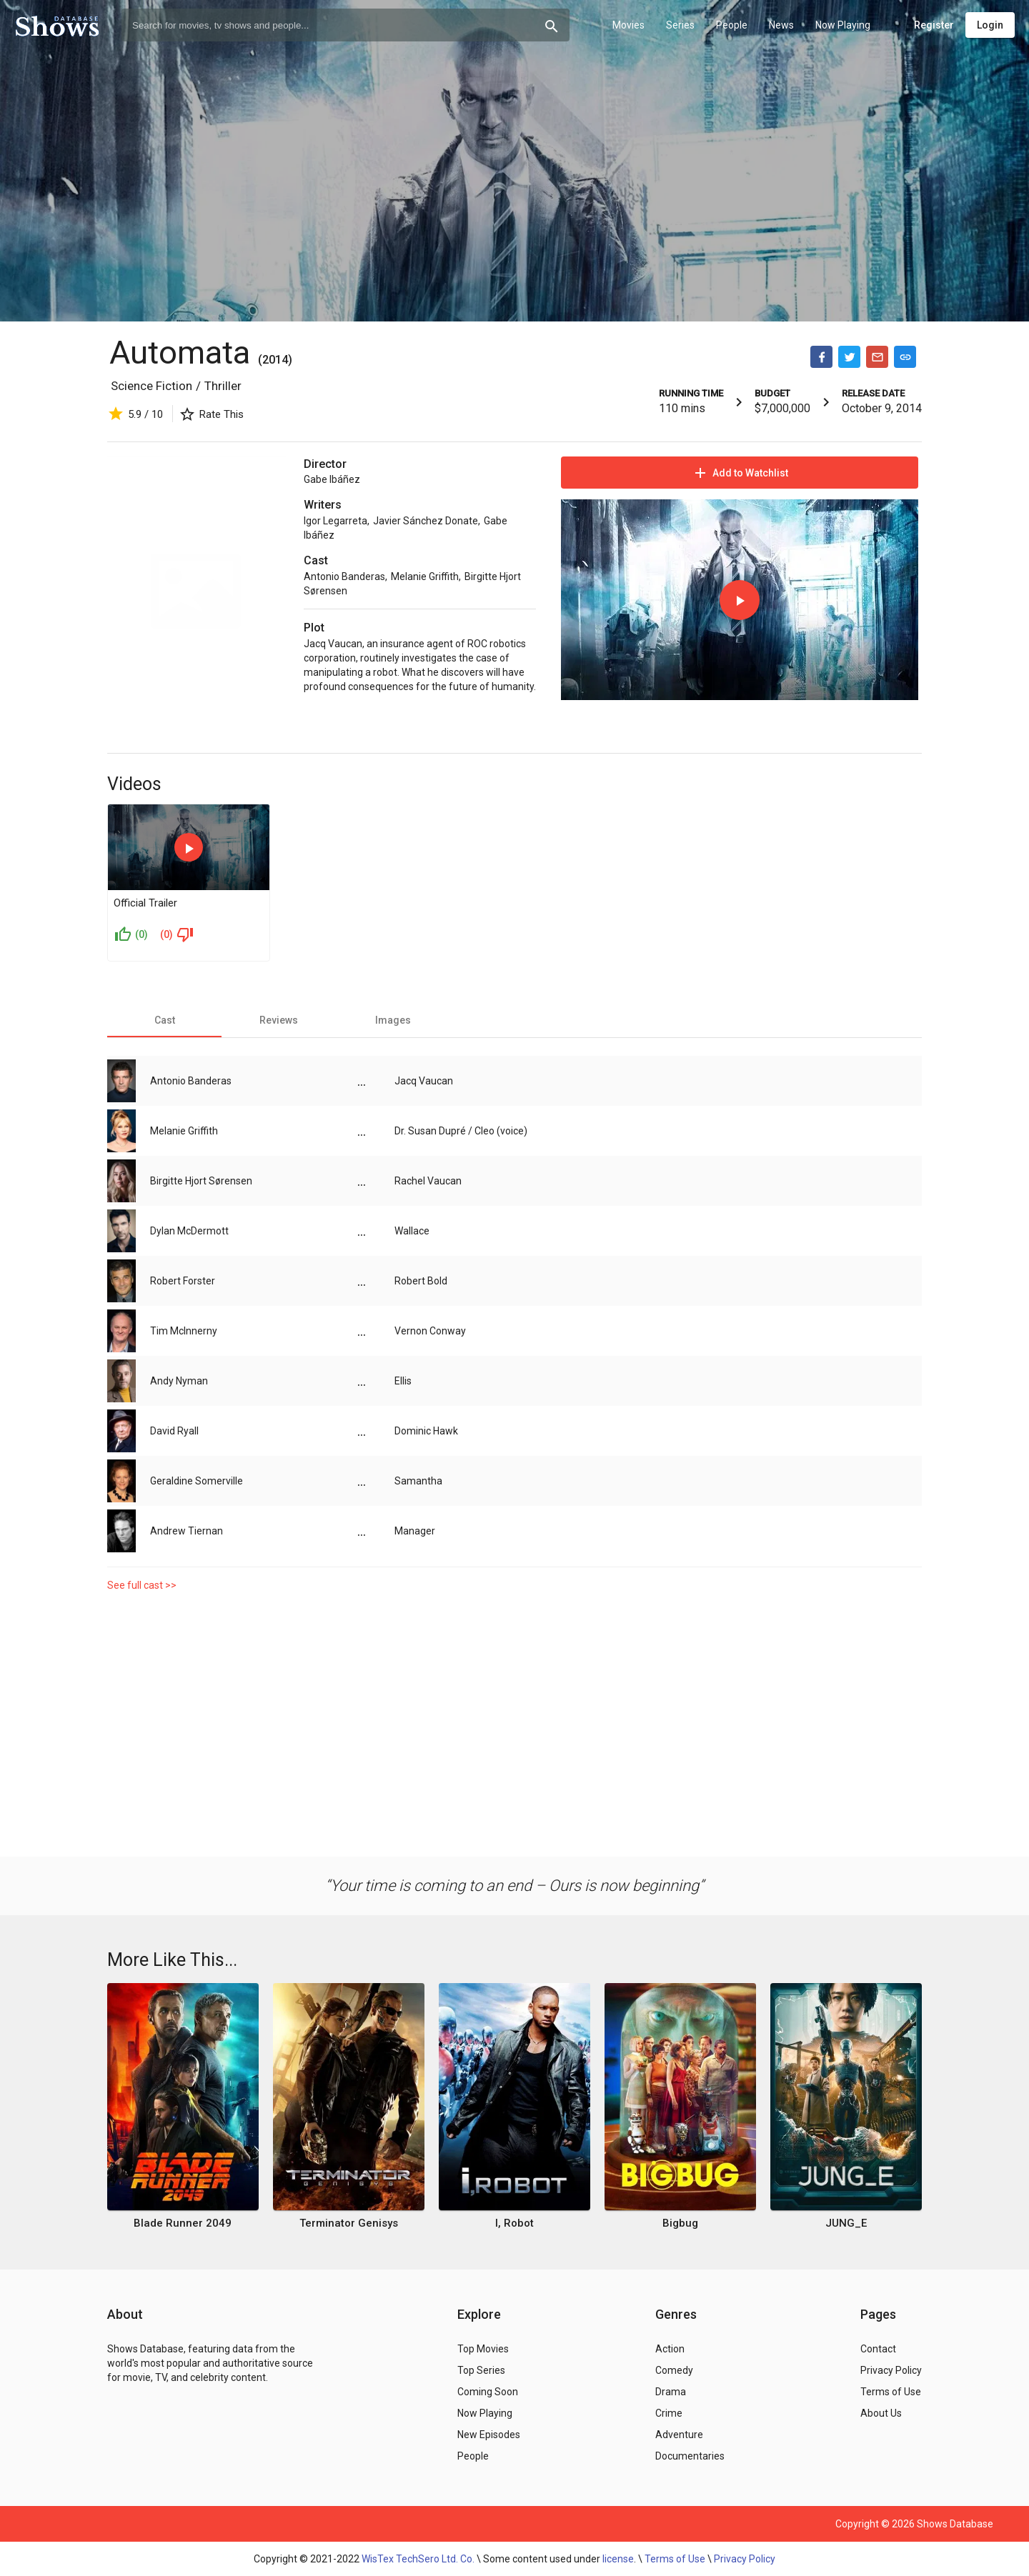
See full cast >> (142, 1585)
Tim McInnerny (183, 1331)
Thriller (223, 386)
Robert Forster (182, 1281)
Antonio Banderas (344, 576)
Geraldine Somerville (196, 1481)
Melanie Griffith (425, 576)
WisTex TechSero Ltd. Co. (418, 2559)
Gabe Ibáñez (332, 479)
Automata (179, 352)
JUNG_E (846, 2223)
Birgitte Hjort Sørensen (201, 1181)
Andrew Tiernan (186, 1531)
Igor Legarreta (335, 520)
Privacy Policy (744, 2559)
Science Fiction (151, 386)
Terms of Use (675, 2559)
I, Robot (514, 2223)
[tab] (164, 1020)
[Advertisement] (514, 1721)
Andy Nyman (179, 1381)
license (618, 2559)
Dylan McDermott (189, 1231)
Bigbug (680, 2223)
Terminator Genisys (348, 2223)
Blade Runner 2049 (183, 2223)
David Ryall (174, 1431)
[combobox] (345, 25)
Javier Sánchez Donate (425, 520)
